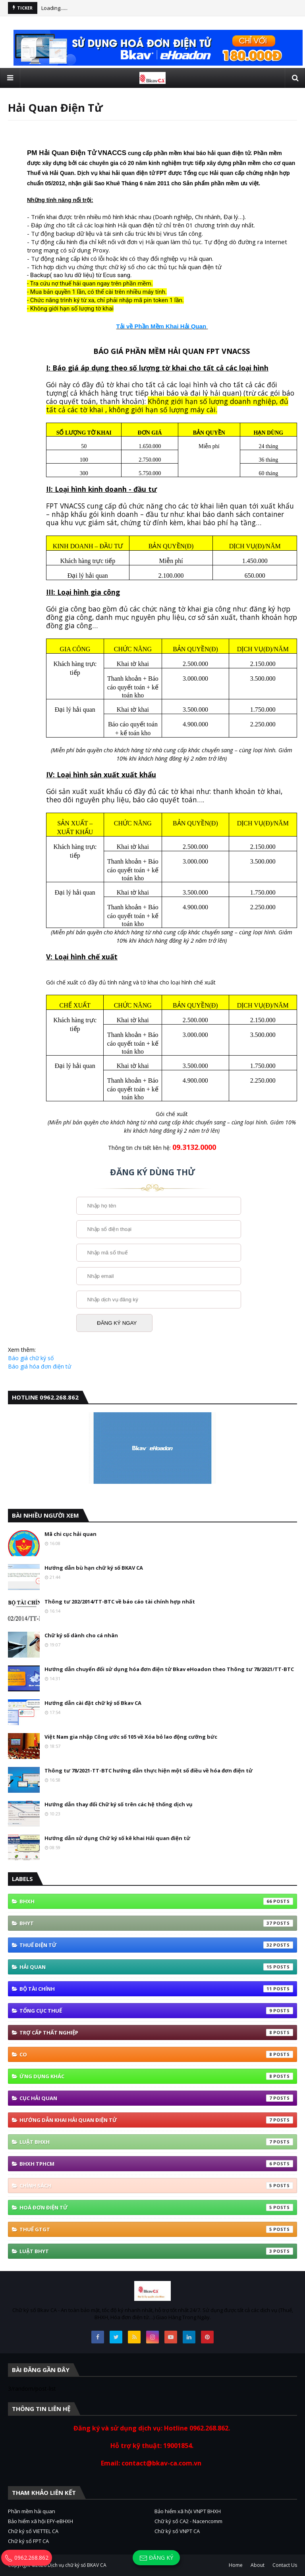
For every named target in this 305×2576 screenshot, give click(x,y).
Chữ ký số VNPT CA (177, 2531)
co (156, 2054)
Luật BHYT (156, 2251)
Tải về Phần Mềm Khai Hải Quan (161, 326)
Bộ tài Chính (156, 1988)
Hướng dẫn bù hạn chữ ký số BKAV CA (93, 1567)
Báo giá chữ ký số (31, 1358)
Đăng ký (156, 2558)
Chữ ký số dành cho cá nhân (81, 1635)
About (257, 2565)
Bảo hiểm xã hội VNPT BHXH (187, 2511)
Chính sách (156, 2185)
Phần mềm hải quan (31, 2511)
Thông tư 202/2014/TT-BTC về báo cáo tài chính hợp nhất (119, 1601)
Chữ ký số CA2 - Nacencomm (188, 2521)
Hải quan (156, 1966)
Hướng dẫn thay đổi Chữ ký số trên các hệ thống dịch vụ (118, 1804)
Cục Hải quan (156, 2098)
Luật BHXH (156, 2141)
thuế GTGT (156, 2229)
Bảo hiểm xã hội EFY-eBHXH (40, 2521)
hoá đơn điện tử (156, 2207)
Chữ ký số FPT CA (28, 2541)
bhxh (156, 1901)
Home (236, 2565)
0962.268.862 (26, 2557)
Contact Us (284, 2565)
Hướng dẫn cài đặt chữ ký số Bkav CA (92, 1702)
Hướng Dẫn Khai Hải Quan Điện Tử (156, 2120)
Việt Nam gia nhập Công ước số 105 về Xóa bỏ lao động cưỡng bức (130, 1736)
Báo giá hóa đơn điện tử (39, 1366)
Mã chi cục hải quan (70, 1533)
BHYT (156, 1923)
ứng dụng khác (156, 2076)
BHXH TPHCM (156, 2163)
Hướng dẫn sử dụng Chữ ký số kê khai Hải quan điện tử (117, 1838)
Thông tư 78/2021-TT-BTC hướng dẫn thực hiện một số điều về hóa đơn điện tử (148, 1770)
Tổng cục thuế (156, 2010)
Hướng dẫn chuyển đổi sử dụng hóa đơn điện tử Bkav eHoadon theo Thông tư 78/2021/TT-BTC (169, 1669)
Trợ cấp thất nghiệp (156, 2032)
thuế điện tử (156, 1945)
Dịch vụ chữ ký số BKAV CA (77, 2565)
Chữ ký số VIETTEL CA (33, 2531)
